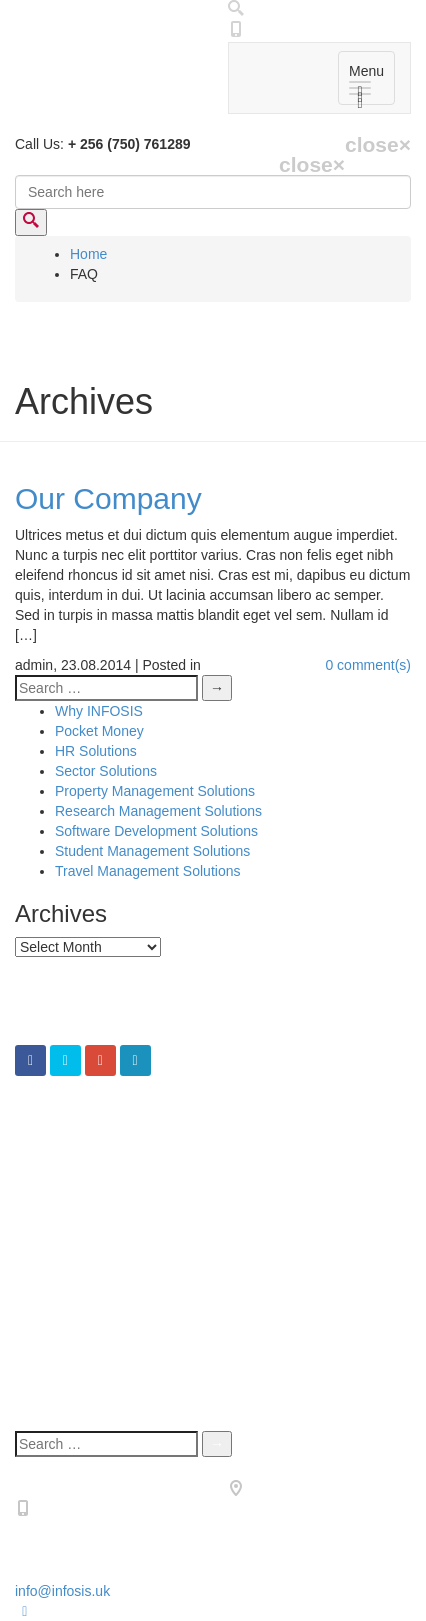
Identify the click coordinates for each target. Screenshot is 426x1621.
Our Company (108, 498)
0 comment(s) (368, 665)
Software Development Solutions (156, 831)
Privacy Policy (98, 1391)
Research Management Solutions (158, 811)
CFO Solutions (100, 1145)
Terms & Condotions (118, 1411)
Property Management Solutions (155, 791)
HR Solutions (96, 751)
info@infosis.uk (62, 1591)
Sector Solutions (106, 771)
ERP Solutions (100, 1205)
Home (88, 254)
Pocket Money (99, 731)
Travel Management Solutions (147, 871)
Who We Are (94, 1371)
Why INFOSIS (99, 711)
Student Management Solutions (152, 851)
